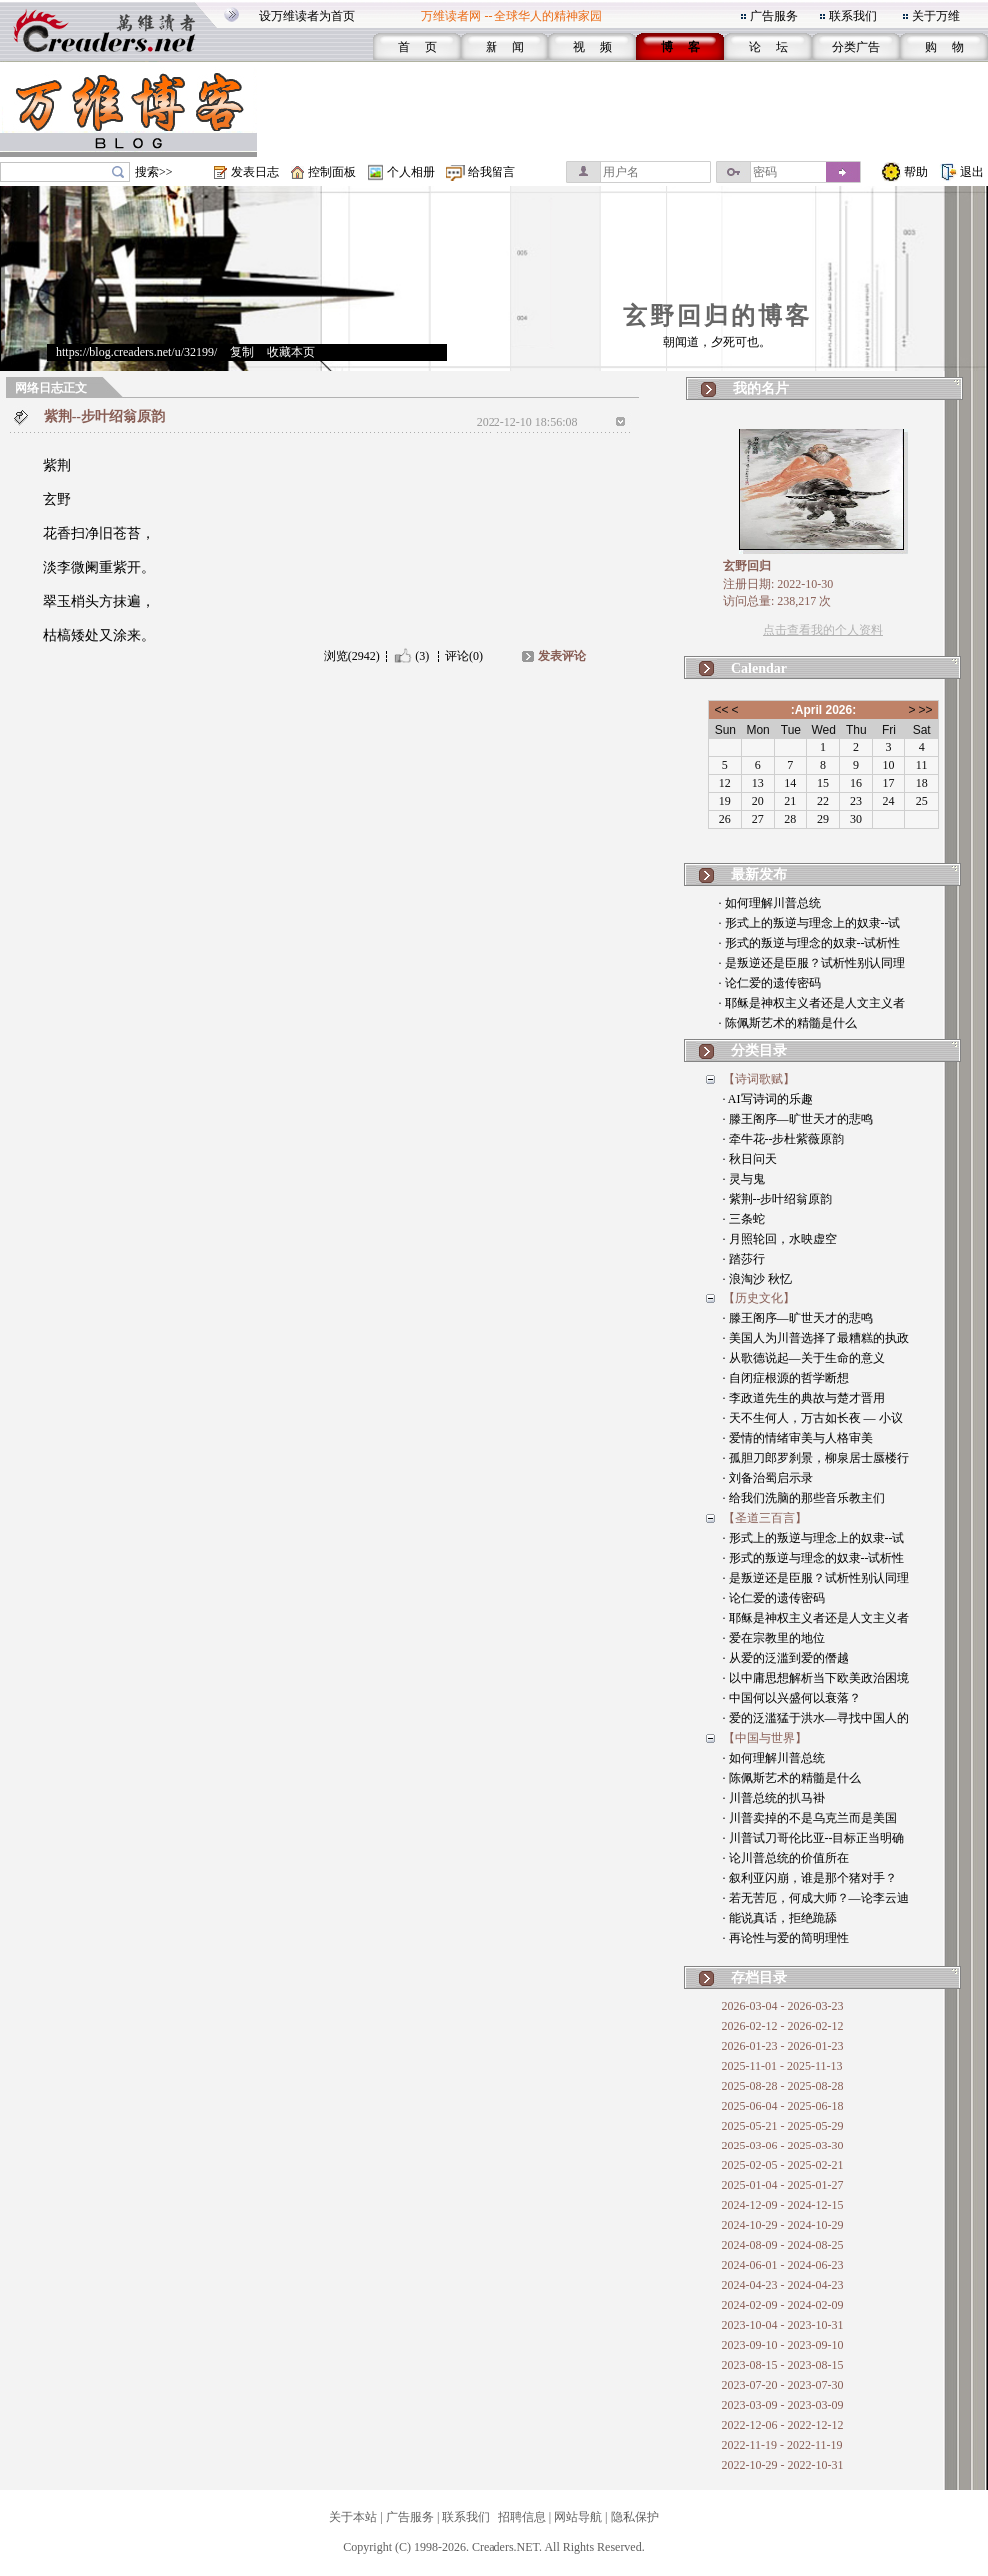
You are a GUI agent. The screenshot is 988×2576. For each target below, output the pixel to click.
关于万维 (936, 16)
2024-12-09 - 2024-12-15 (783, 2205)
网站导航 (578, 2517)
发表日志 (255, 172)
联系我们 (853, 16)
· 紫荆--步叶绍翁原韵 (778, 1199)
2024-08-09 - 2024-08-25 (783, 2245)
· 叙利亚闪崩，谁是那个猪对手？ (810, 1878)
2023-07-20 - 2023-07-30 (783, 2385)
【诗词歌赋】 (759, 1079)
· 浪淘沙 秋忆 (757, 1279)
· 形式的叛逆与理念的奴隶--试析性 (810, 943)
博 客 (680, 47)
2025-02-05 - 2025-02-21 (783, 2165)
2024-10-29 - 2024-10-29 (783, 2225)
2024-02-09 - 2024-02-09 (783, 2305)
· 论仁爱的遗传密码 (770, 983)
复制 (242, 352)
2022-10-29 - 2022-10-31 (783, 2465)
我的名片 (761, 388)
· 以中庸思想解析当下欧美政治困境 (816, 1678)
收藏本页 (291, 352)
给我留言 (491, 172)
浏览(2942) (352, 656)
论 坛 (768, 47)
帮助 (916, 172)
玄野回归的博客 (717, 316)
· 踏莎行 (744, 1259)
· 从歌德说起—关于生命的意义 (804, 1358)
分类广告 (856, 47)
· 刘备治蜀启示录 (768, 1478)
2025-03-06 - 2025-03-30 (783, 2145)
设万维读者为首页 (307, 16)
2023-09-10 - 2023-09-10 (783, 2345)
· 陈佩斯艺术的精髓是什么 (788, 1023)
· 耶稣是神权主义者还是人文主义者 (812, 1003)
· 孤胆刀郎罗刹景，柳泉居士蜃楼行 (816, 1458)
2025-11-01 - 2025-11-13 (782, 2066)
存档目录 (759, 1977)
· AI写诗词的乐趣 (768, 1099)
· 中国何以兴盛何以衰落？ (792, 1698)
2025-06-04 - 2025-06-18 (783, 2106)
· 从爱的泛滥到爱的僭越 (786, 1658)
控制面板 (332, 172)
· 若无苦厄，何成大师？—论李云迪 (816, 1898)
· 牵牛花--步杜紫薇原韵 (784, 1139)
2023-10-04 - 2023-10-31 (783, 2325)
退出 (972, 172)
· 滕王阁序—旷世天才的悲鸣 (798, 1119)
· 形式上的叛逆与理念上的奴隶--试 (810, 923)
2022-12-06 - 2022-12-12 (783, 2425)
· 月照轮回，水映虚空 (780, 1239)
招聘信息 (522, 2517)
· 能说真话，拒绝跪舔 (780, 1918)
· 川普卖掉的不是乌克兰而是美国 (810, 1818)
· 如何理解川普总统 (770, 903)
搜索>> (154, 172)
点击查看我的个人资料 (823, 630)
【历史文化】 (759, 1298)
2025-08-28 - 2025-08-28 (783, 2086)
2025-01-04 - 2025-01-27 (783, 2185)
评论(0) (464, 656)
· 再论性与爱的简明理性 (786, 1938)
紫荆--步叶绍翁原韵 (104, 416)
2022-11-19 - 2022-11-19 (782, 2445)
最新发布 (759, 874)
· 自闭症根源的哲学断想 (786, 1378)
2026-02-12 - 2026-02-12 (783, 2026)
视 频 (592, 47)
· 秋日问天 (750, 1159)
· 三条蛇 (744, 1219)
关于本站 (353, 2517)
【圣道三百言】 (765, 1518)
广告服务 (774, 16)
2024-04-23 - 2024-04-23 (783, 2285)
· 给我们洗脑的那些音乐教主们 (804, 1498)
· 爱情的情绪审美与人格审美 (798, 1438)
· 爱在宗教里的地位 (774, 1638)
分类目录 (759, 1050)
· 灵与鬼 (744, 1179)
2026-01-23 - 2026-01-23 (783, 2046)
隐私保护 (635, 2517)
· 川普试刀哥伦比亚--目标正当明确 (814, 1838)
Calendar (759, 668)
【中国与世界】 (765, 1738)
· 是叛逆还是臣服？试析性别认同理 (812, 963)
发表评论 (562, 656)
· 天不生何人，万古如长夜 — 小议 (813, 1418)
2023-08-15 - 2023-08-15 (783, 2365)
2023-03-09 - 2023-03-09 (783, 2405)
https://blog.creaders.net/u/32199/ (136, 352)
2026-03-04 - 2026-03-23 (783, 2006)
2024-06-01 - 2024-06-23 (783, 2265)
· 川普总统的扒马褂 (774, 1798)
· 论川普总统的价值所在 (786, 1858)
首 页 (417, 47)
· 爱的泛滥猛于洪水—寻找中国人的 (816, 1718)
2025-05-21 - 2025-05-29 (783, 2126)
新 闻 (505, 47)
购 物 (944, 47)
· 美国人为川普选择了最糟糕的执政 (816, 1338)
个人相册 (411, 172)
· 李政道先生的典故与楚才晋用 (804, 1398)
